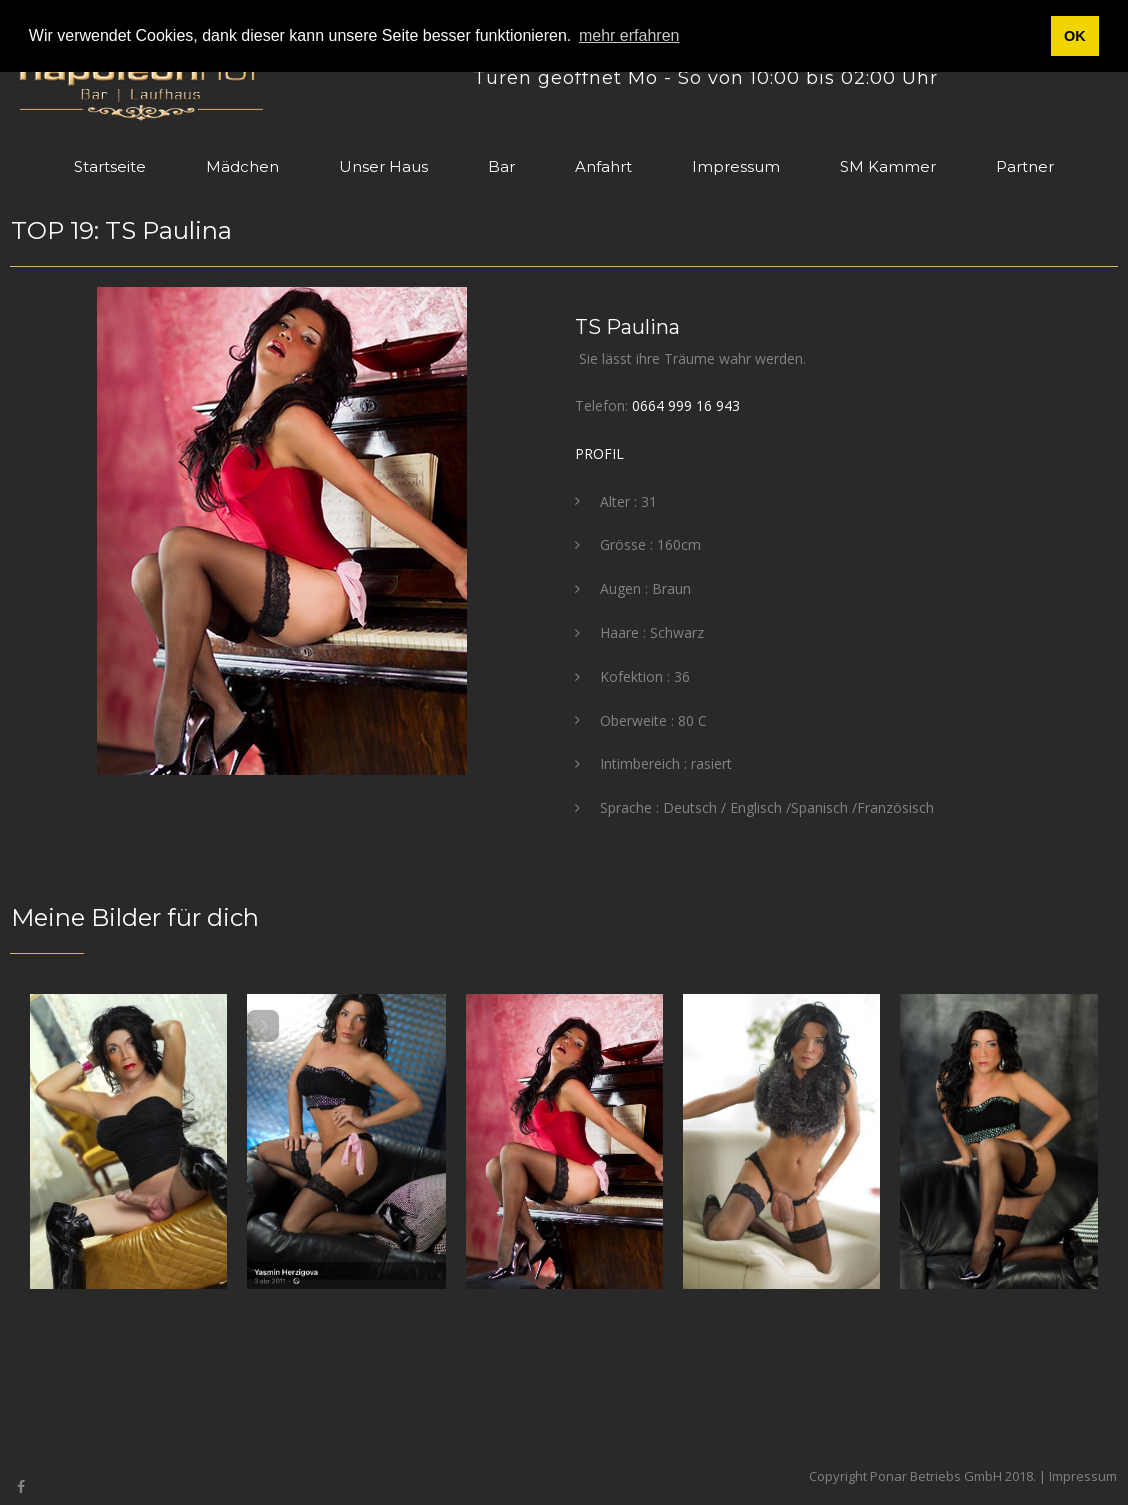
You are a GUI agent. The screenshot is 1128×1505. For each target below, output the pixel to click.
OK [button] (1075, 36)
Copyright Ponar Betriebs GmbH (905, 1476)
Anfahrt (603, 166)
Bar (501, 166)
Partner (1025, 166)
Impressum (736, 166)
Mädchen (242, 166)
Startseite (110, 166)
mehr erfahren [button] (629, 35)
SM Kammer (888, 166)
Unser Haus (383, 166)
